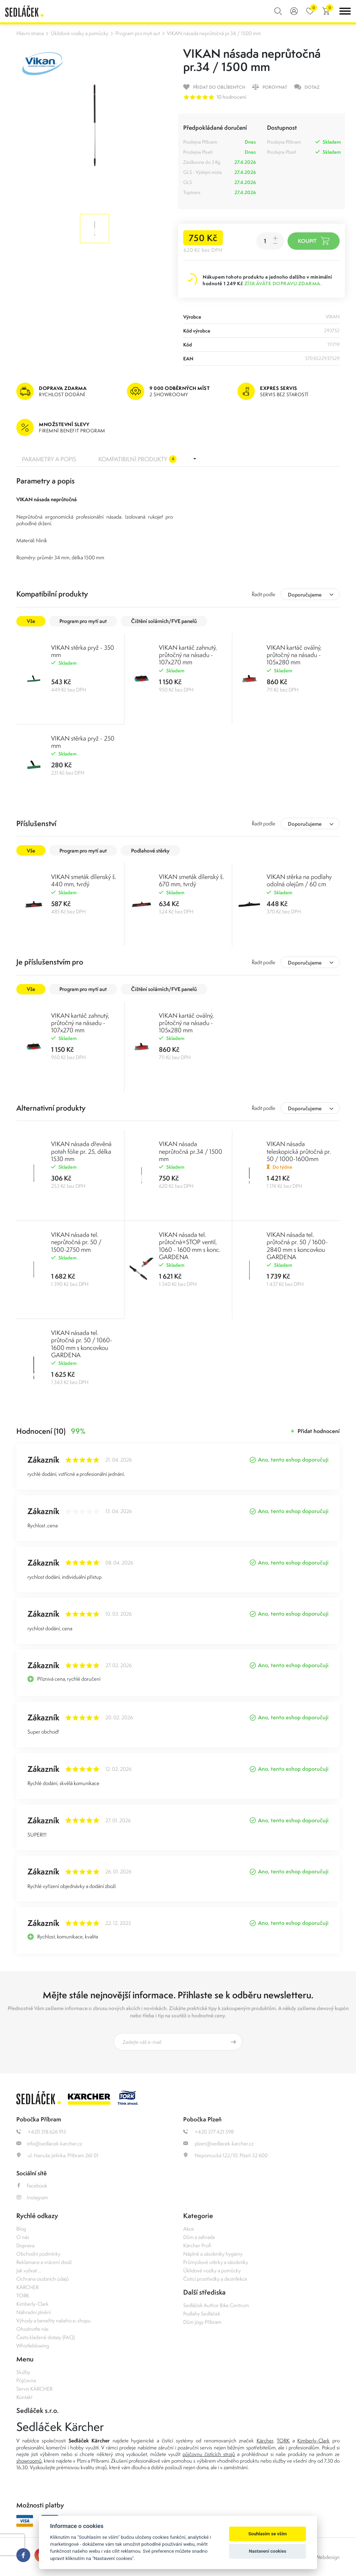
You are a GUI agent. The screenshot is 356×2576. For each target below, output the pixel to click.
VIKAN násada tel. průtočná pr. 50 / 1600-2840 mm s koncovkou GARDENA (297, 1246)
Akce (188, 2228)
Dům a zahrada (199, 2237)
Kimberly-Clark (32, 2304)
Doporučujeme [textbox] (305, 594)
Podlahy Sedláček (201, 2313)
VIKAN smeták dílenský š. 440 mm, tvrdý (83, 880)
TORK (22, 2295)
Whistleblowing (32, 2345)
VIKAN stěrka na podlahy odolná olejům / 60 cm (299, 880)
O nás (22, 2237)
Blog (21, 2228)
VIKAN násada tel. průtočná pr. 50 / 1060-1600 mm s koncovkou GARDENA (81, 1344)
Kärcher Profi (197, 2245)
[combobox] (310, 594)
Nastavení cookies (267, 2551)
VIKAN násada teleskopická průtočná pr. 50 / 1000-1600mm (299, 1151)
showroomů (29, 2460)
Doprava (25, 2245)
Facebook (31, 2185)
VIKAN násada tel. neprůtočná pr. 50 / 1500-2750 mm (76, 1242)
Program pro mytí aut (137, 33)
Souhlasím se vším (267, 2533)
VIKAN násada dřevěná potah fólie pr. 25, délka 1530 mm (81, 1151)
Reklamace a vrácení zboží (44, 2262)
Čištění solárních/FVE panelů (164, 621)
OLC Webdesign (322, 2557)
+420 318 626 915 (41, 2131)
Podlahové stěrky (150, 850)
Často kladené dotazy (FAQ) (45, 2337)
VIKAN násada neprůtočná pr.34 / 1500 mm (214, 33)
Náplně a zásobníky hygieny (213, 2253)
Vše (31, 621)
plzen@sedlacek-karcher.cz (218, 2143)
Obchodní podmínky (38, 2253)
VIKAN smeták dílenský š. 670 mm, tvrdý (191, 880)
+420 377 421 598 (208, 2131)
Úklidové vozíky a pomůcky (79, 33)
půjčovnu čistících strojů (209, 2454)
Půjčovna (26, 2380)
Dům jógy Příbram (202, 2322)
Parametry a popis (49, 459)
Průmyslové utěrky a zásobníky (215, 2262)
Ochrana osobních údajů (42, 2278)
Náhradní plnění (33, 2312)
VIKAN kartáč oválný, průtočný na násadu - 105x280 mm (294, 654)
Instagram (32, 2197)
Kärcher (265, 2440)
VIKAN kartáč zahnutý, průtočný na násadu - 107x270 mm (188, 654)
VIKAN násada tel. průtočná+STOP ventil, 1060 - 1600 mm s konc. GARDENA (189, 1246)
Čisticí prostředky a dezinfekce (215, 2278)
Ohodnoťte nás (32, 2329)
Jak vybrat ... (28, 2270)
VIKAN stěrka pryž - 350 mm (82, 651)
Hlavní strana (30, 33)
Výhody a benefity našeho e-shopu (53, 2320)
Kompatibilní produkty (137, 459)
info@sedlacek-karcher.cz (49, 2143)
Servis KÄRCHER (34, 2388)
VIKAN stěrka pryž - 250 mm (82, 742)
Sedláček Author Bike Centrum (216, 2305)
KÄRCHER (27, 2287)
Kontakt (24, 2397)
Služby (23, 2372)
